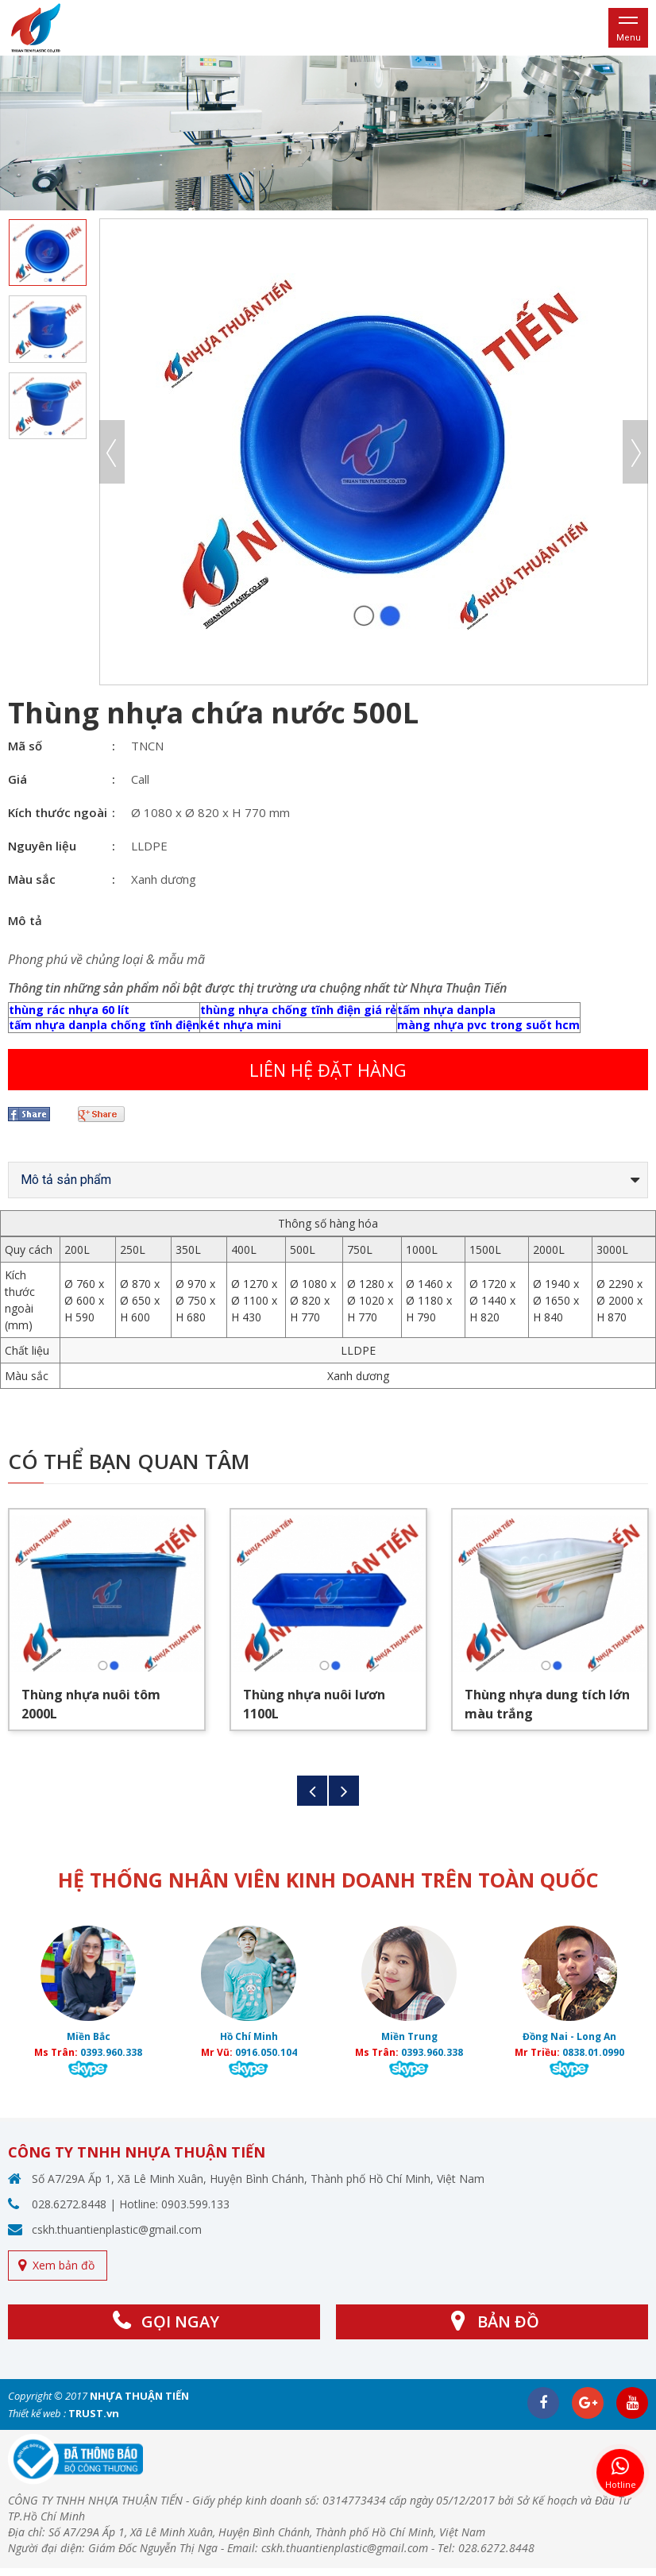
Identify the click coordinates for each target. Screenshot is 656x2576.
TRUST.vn (93, 2413)
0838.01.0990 (593, 2052)
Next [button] (635, 452)
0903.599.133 (195, 2204)
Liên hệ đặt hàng (328, 1070)
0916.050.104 (266, 2052)
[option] (328, 133)
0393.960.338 (111, 2052)
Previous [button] (112, 452)
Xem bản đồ (64, 2265)
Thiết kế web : (37, 2413)
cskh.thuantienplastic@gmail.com (117, 2229)
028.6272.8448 (69, 2204)
